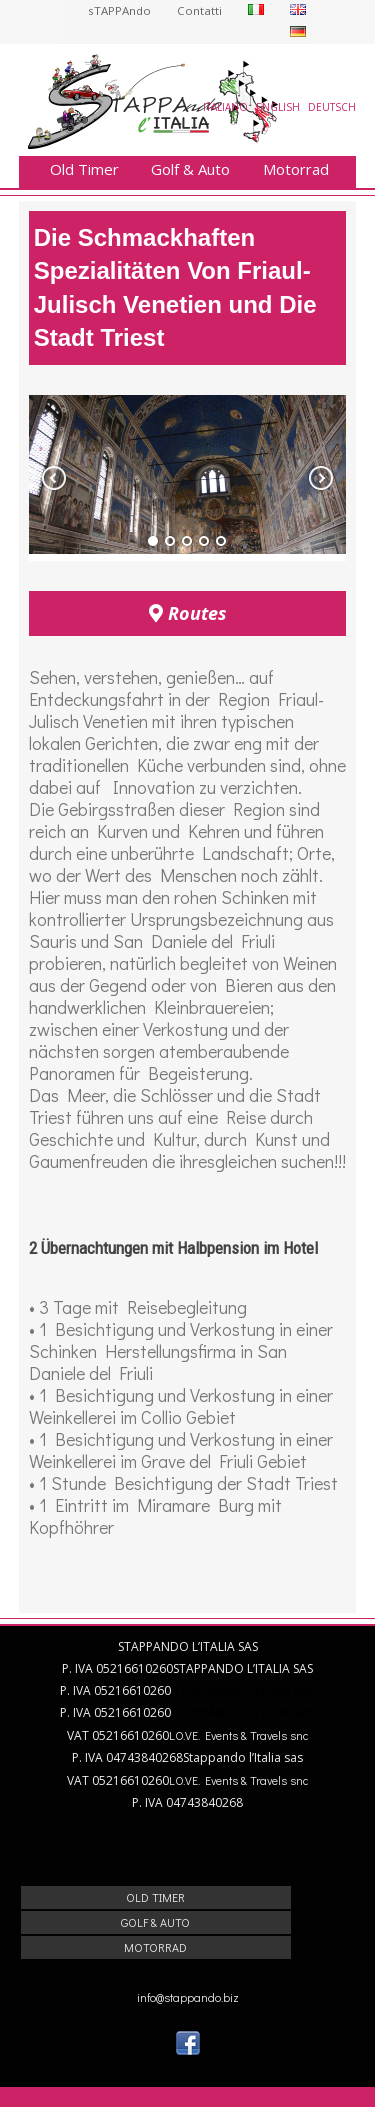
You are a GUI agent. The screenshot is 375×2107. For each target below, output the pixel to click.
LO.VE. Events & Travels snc (238, 1735)
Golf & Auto (190, 170)
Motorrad (296, 170)
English (278, 107)
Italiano (225, 107)
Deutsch (332, 107)
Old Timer (84, 170)
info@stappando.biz (188, 1997)
